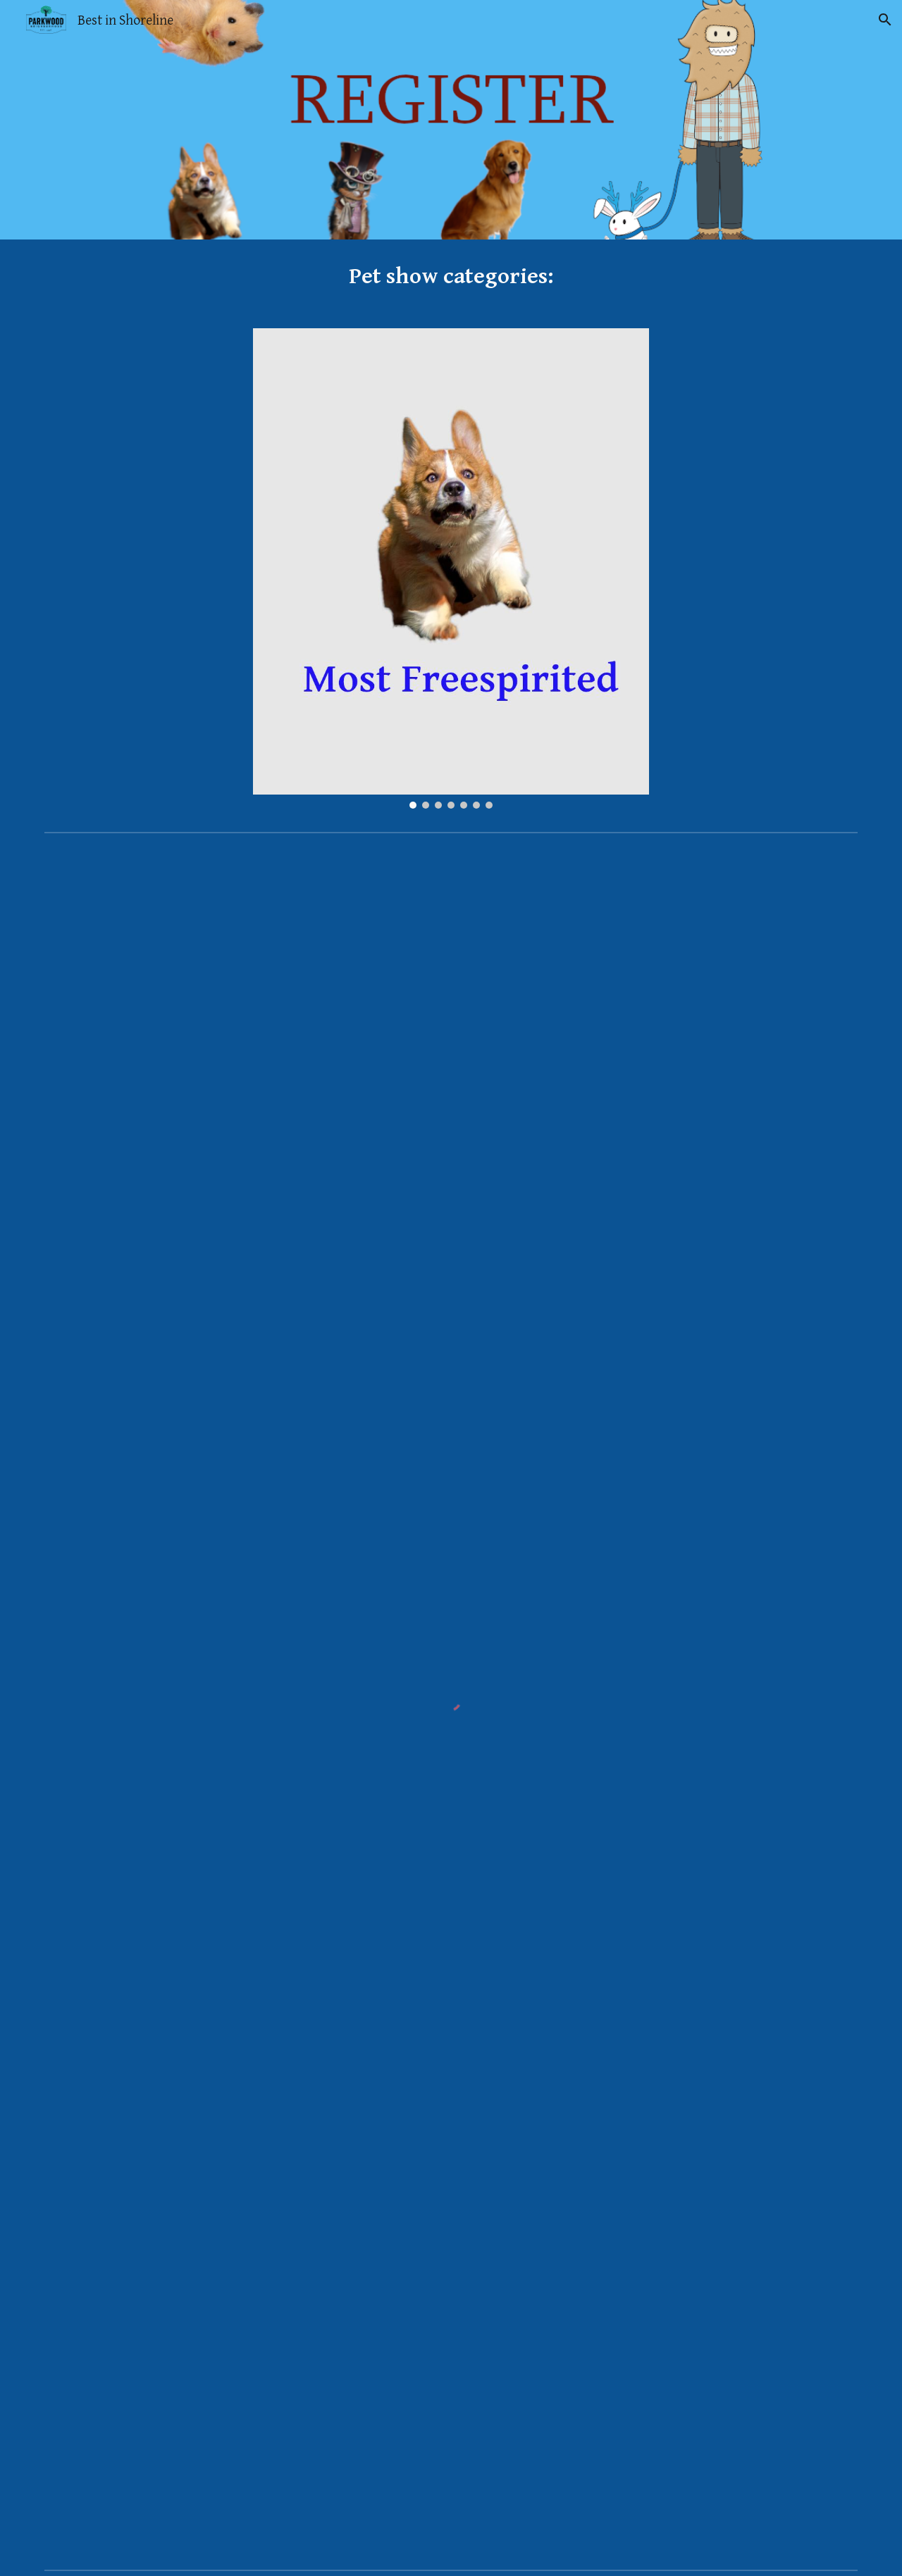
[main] (451, 275)
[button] (885, 20)
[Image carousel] (451, 568)
